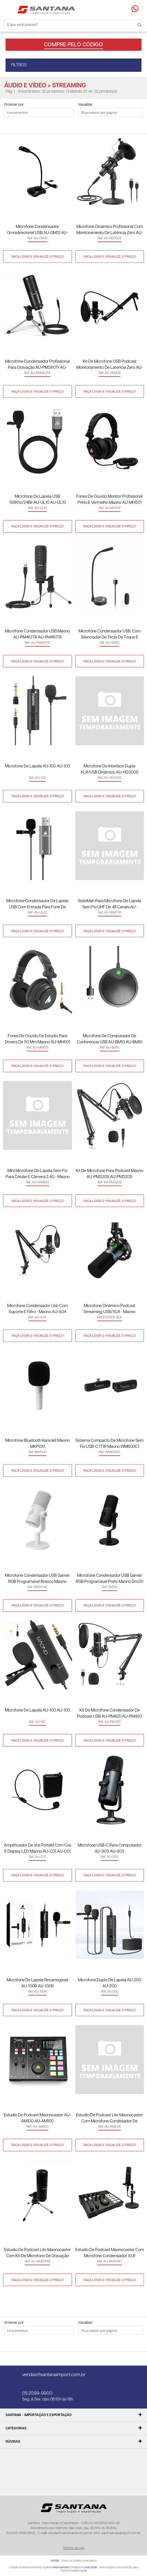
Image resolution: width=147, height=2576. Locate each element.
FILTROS (19, 65)
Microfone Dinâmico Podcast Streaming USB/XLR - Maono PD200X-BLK (109, 1309)
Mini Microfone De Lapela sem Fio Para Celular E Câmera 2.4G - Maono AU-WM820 (37, 1174)
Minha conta (121, 9)
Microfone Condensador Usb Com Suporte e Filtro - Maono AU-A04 (37, 1309)
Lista (23, 125)
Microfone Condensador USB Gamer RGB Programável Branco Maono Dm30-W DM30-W (37, 1579)
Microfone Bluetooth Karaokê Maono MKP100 (37, 1443)
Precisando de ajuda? (136, 9)
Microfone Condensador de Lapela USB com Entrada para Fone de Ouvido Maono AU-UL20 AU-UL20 (37, 904)
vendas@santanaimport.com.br (54, 2374)
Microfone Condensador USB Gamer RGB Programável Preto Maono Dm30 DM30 (109, 1579)
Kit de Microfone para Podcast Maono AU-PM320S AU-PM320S (109, 1174)
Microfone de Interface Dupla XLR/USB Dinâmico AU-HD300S (109, 769)
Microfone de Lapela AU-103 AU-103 (37, 766)
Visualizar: (85, 104)
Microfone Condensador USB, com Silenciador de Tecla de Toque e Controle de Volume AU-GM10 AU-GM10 (110, 634)
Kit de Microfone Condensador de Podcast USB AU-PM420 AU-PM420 (109, 1713)
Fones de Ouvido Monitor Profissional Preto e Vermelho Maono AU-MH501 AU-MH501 (109, 500)
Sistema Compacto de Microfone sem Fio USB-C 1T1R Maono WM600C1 (109, 1443)
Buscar (136, 24)
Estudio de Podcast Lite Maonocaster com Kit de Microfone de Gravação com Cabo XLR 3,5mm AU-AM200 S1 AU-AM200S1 (37, 2253)
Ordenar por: (14, 104)
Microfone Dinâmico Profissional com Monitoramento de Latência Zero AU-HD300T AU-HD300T (109, 230)
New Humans (61, 2567)
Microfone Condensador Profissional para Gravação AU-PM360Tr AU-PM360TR (37, 365)
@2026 (55, 2560)
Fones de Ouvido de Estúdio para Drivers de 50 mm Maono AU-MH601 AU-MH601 (37, 1039)
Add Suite (91, 2567)
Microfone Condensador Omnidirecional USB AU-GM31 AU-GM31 (37, 230)
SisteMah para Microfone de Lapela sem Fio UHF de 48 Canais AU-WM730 (109, 904)
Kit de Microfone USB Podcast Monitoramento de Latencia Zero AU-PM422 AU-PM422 (109, 365)
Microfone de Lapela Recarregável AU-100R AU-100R (37, 1983)
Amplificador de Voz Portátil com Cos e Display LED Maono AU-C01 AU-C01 (37, 1848)
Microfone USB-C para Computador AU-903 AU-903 (109, 1848)
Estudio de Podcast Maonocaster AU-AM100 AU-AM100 (37, 2118)
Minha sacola (128, 8)
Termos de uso (73, 2548)
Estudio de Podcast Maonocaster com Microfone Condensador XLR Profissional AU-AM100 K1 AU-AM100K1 (109, 2253)
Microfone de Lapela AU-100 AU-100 (37, 1710)
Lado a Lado (12, 125)
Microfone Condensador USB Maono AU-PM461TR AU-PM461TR (37, 634)
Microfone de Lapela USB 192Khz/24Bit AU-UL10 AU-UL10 (37, 499)
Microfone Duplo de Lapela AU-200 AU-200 (109, 1983)
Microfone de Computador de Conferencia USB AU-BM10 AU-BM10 (109, 1039)
